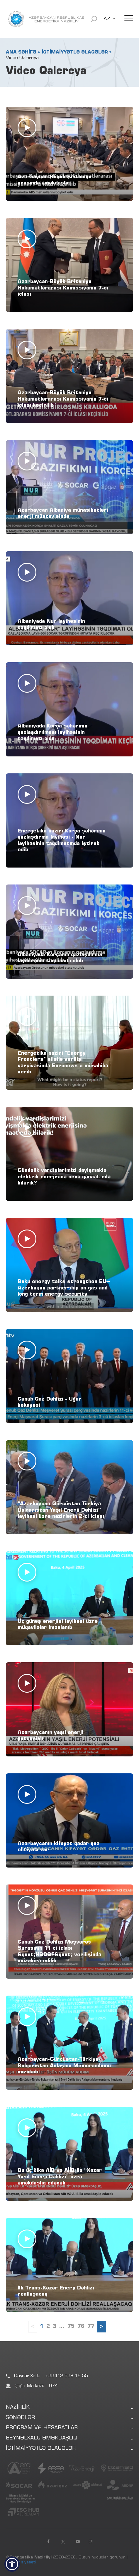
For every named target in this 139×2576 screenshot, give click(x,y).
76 (80, 2326)
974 (53, 2386)
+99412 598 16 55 (66, 2376)
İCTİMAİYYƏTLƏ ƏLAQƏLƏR (75, 52)
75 (70, 2326)
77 (90, 2326)
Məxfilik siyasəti (21, 2563)
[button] (12, 2564)
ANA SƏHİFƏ (21, 52)
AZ (107, 19)
